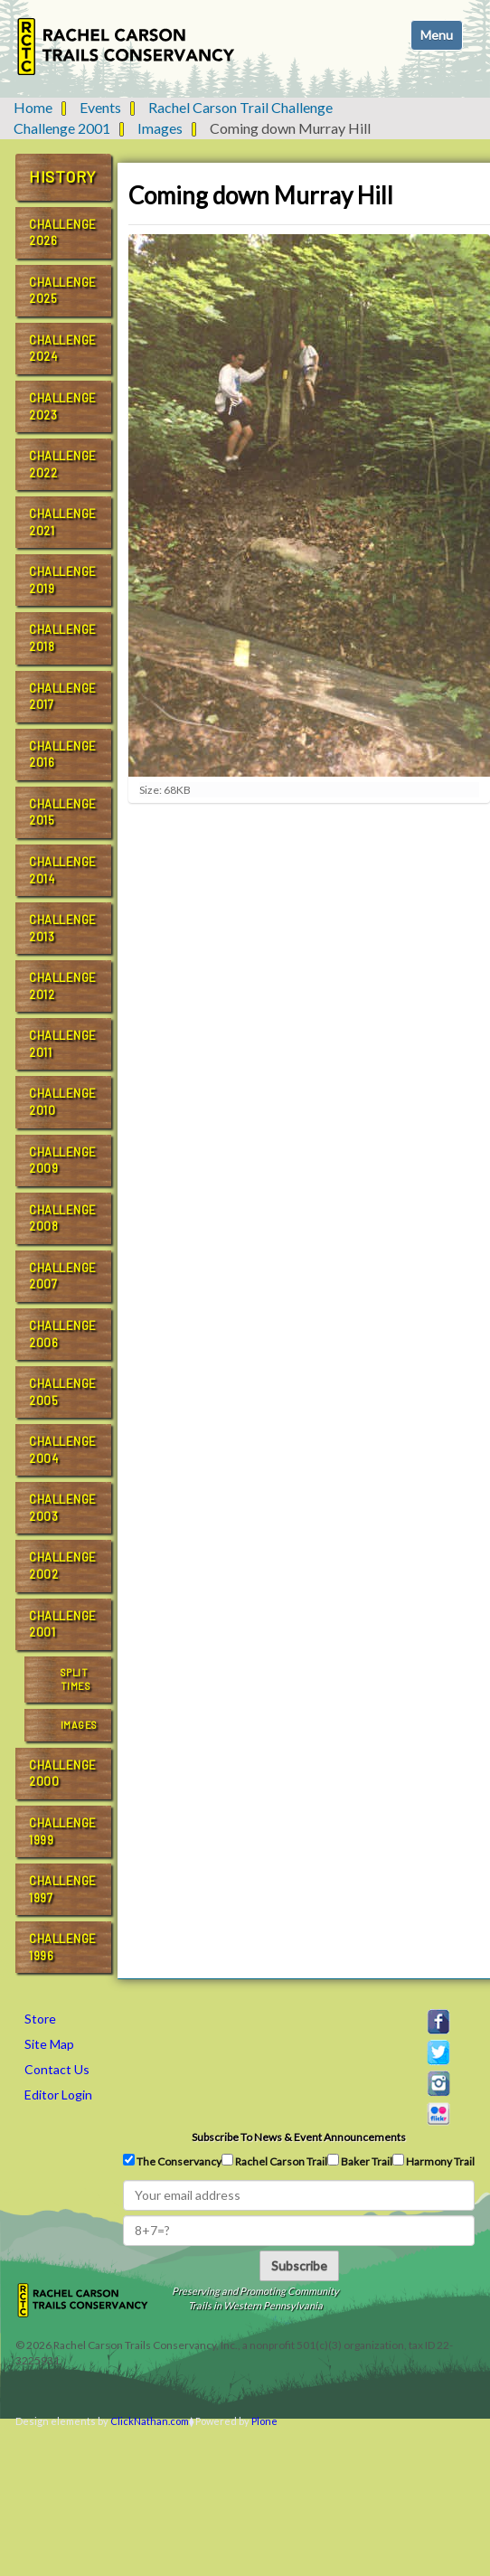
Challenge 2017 (63, 696)
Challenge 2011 (63, 1044)
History (63, 176)
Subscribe (299, 2265)
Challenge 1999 (63, 1831)
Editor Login (58, 2094)
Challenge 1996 (63, 1947)
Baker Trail (359, 2161)
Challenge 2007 (63, 1276)
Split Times (75, 1679)
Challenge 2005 (63, 1392)
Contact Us (57, 2069)
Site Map (49, 2044)
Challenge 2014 (63, 870)
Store (40, 2018)
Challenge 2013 (63, 928)
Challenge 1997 (63, 1889)
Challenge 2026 (63, 233)
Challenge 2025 (63, 291)
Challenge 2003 (63, 1508)
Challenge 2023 (63, 406)
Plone (264, 2421)
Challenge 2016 (63, 754)
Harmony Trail (433, 2161)
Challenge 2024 (63, 348)
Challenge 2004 (63, 1450)
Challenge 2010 (63, 1102)
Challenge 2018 (63, 638)
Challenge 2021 (63, 522)
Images (160, 128)
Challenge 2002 (63, 1565)
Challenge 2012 (63, 986)
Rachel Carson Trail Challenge (240, 107)
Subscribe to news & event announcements (299, 2137)
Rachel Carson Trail (274, 2161)
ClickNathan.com (149, 2421)
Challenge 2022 (63, 464)
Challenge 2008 (63, 1218)
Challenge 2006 (63, 1334)
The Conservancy (172, 2161)
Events (100, 107)
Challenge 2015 (63, 812)
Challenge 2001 (62, 128)
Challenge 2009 (63, 1160)
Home (33, 107)
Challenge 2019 (63, 580)
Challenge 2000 (63, 1773)
